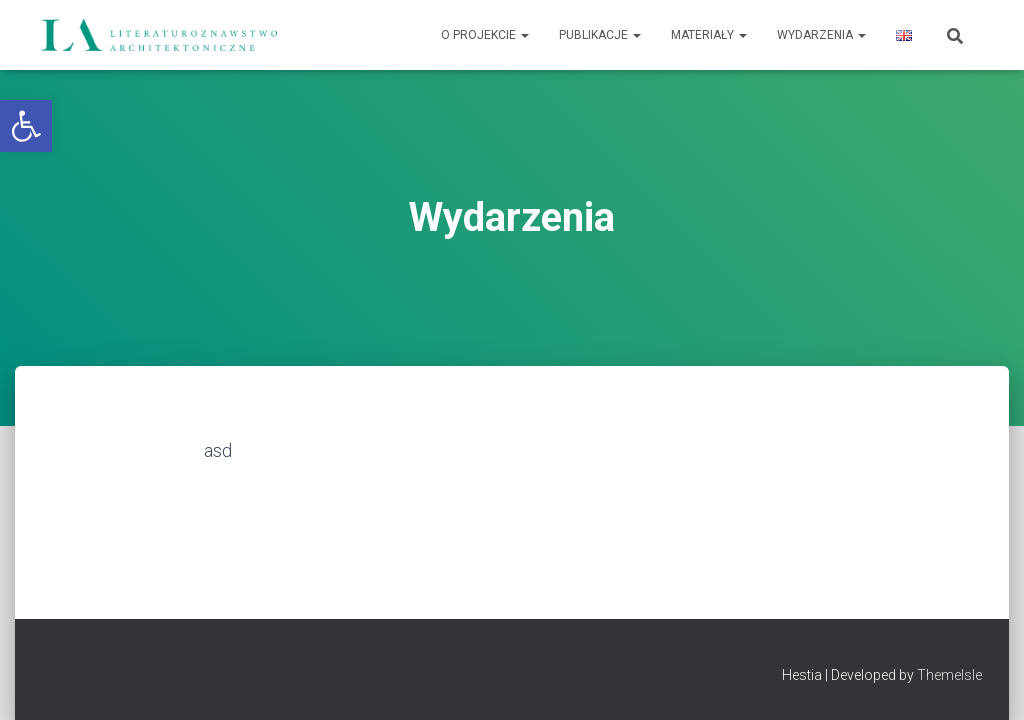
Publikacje (600, 35)
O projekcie (485, 35)
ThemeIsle (949, 675)
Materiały (709, 35)
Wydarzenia (821, 35)
